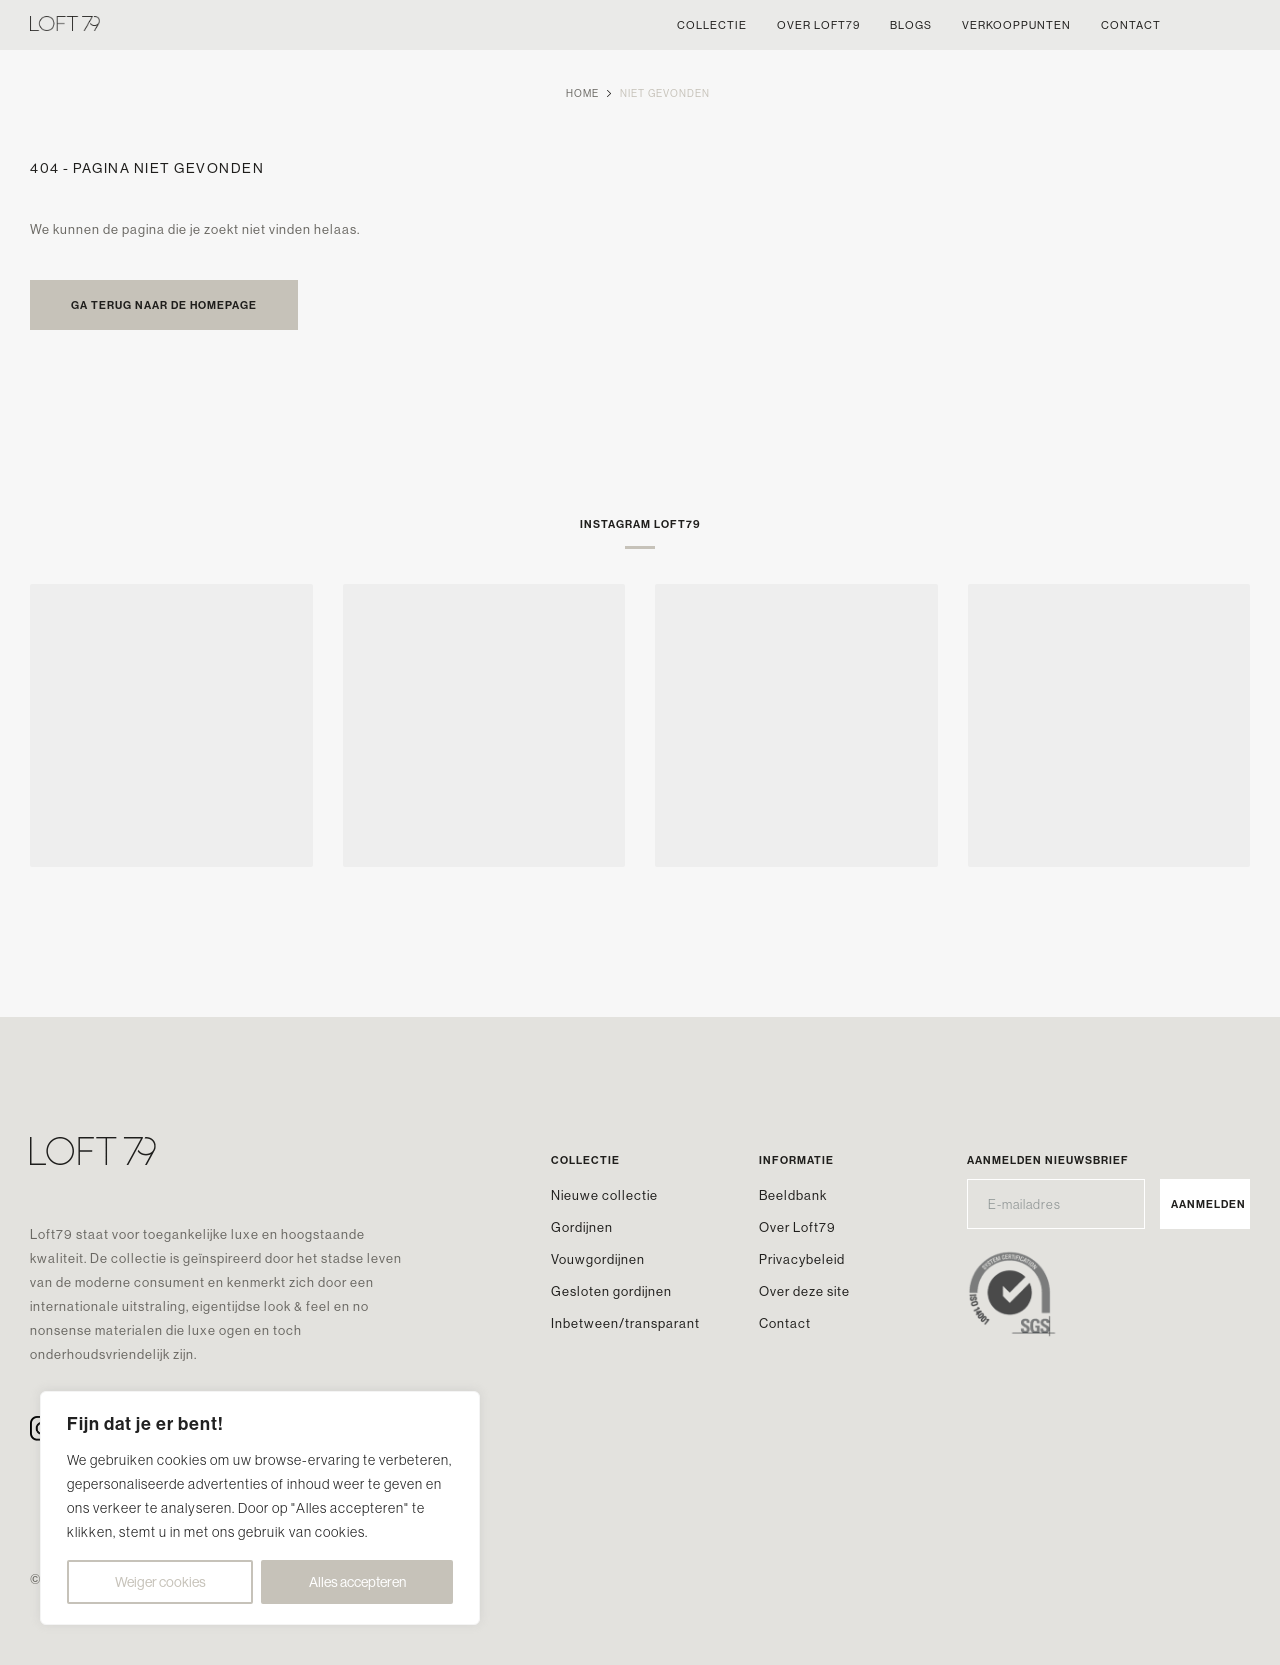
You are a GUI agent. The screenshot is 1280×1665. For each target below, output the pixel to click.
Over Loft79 (797, 1227)
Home (582, 93)
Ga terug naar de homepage (164, 305)
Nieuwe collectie (604, 1195)
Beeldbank (793, 1195)
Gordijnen (582, 1227)
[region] (260, 1508)
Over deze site (804, 1291)
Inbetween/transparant (625, 1323)
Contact (785, 1323)
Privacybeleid (802, 1259)
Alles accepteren (357, 1582)
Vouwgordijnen (598, 1259)
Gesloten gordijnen (611, 1291)
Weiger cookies (160, 1582)
